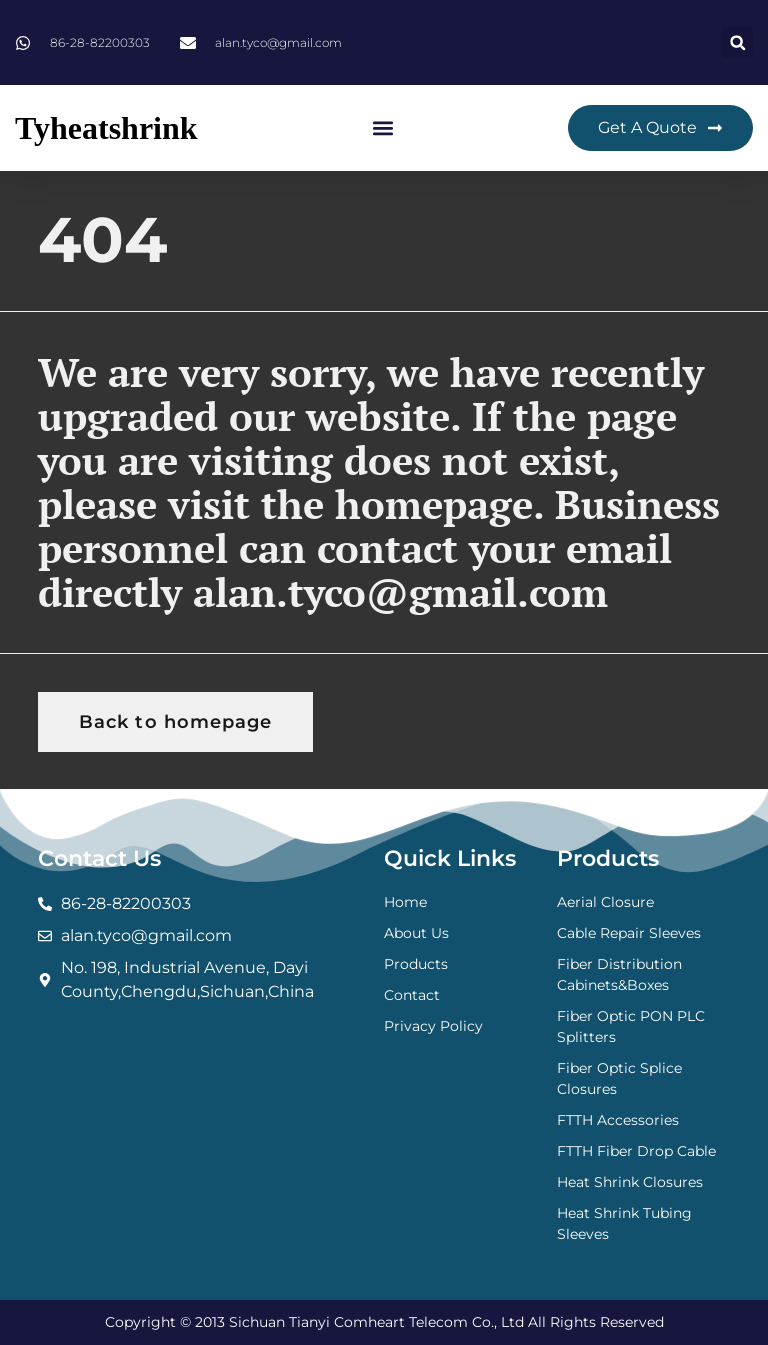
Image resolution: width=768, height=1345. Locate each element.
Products (416, 964)
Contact (412, 995)
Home (405, 902)
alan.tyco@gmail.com (400, 591)
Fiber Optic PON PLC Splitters (631, 1026)
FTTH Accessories (618, 1120)
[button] (737, 42)
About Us (416, 933)
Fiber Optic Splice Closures (619, 1078)
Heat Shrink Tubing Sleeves (624, 1223)
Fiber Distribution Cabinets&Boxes (619, 974)
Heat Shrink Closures (630, 1182)
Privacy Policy (433, 1026)
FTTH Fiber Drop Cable (636, 1151)
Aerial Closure (605, 902)
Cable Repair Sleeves (629, 933)
